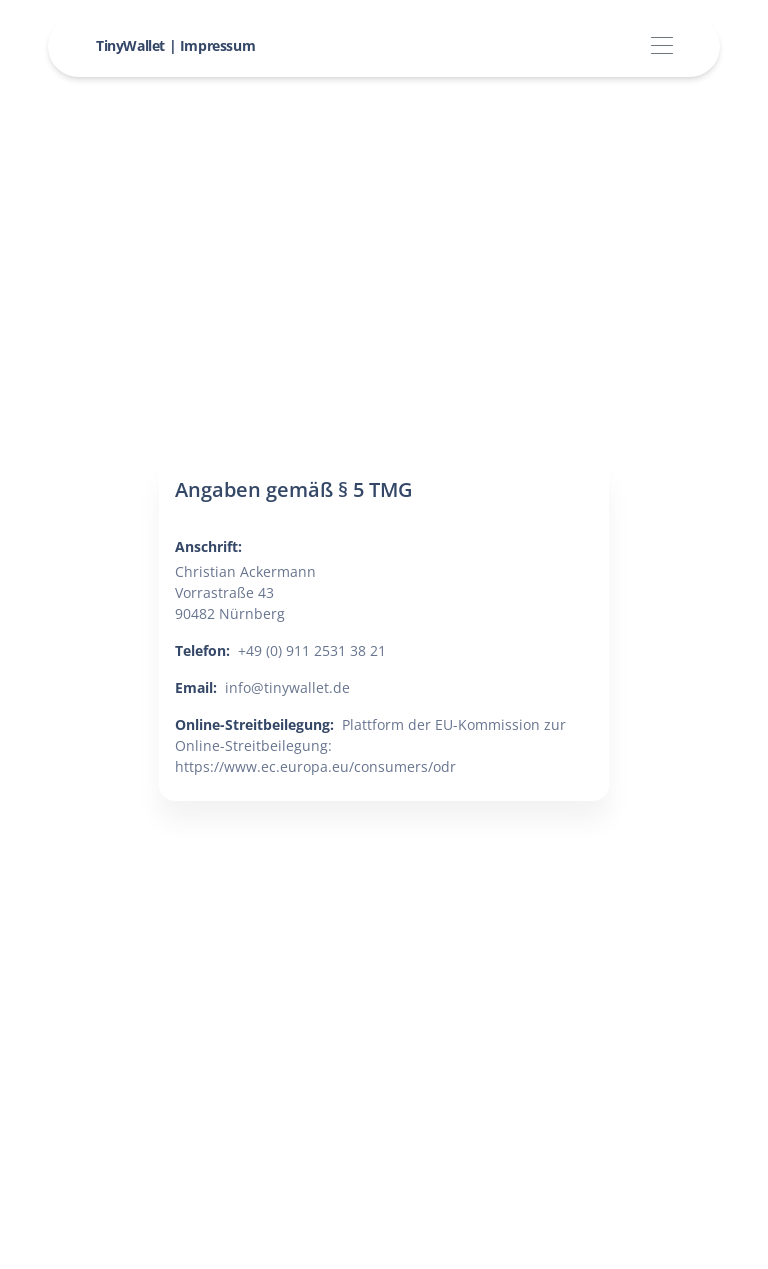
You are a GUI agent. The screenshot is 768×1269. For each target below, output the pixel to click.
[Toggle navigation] (661, 46)
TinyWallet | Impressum (175, 45)
